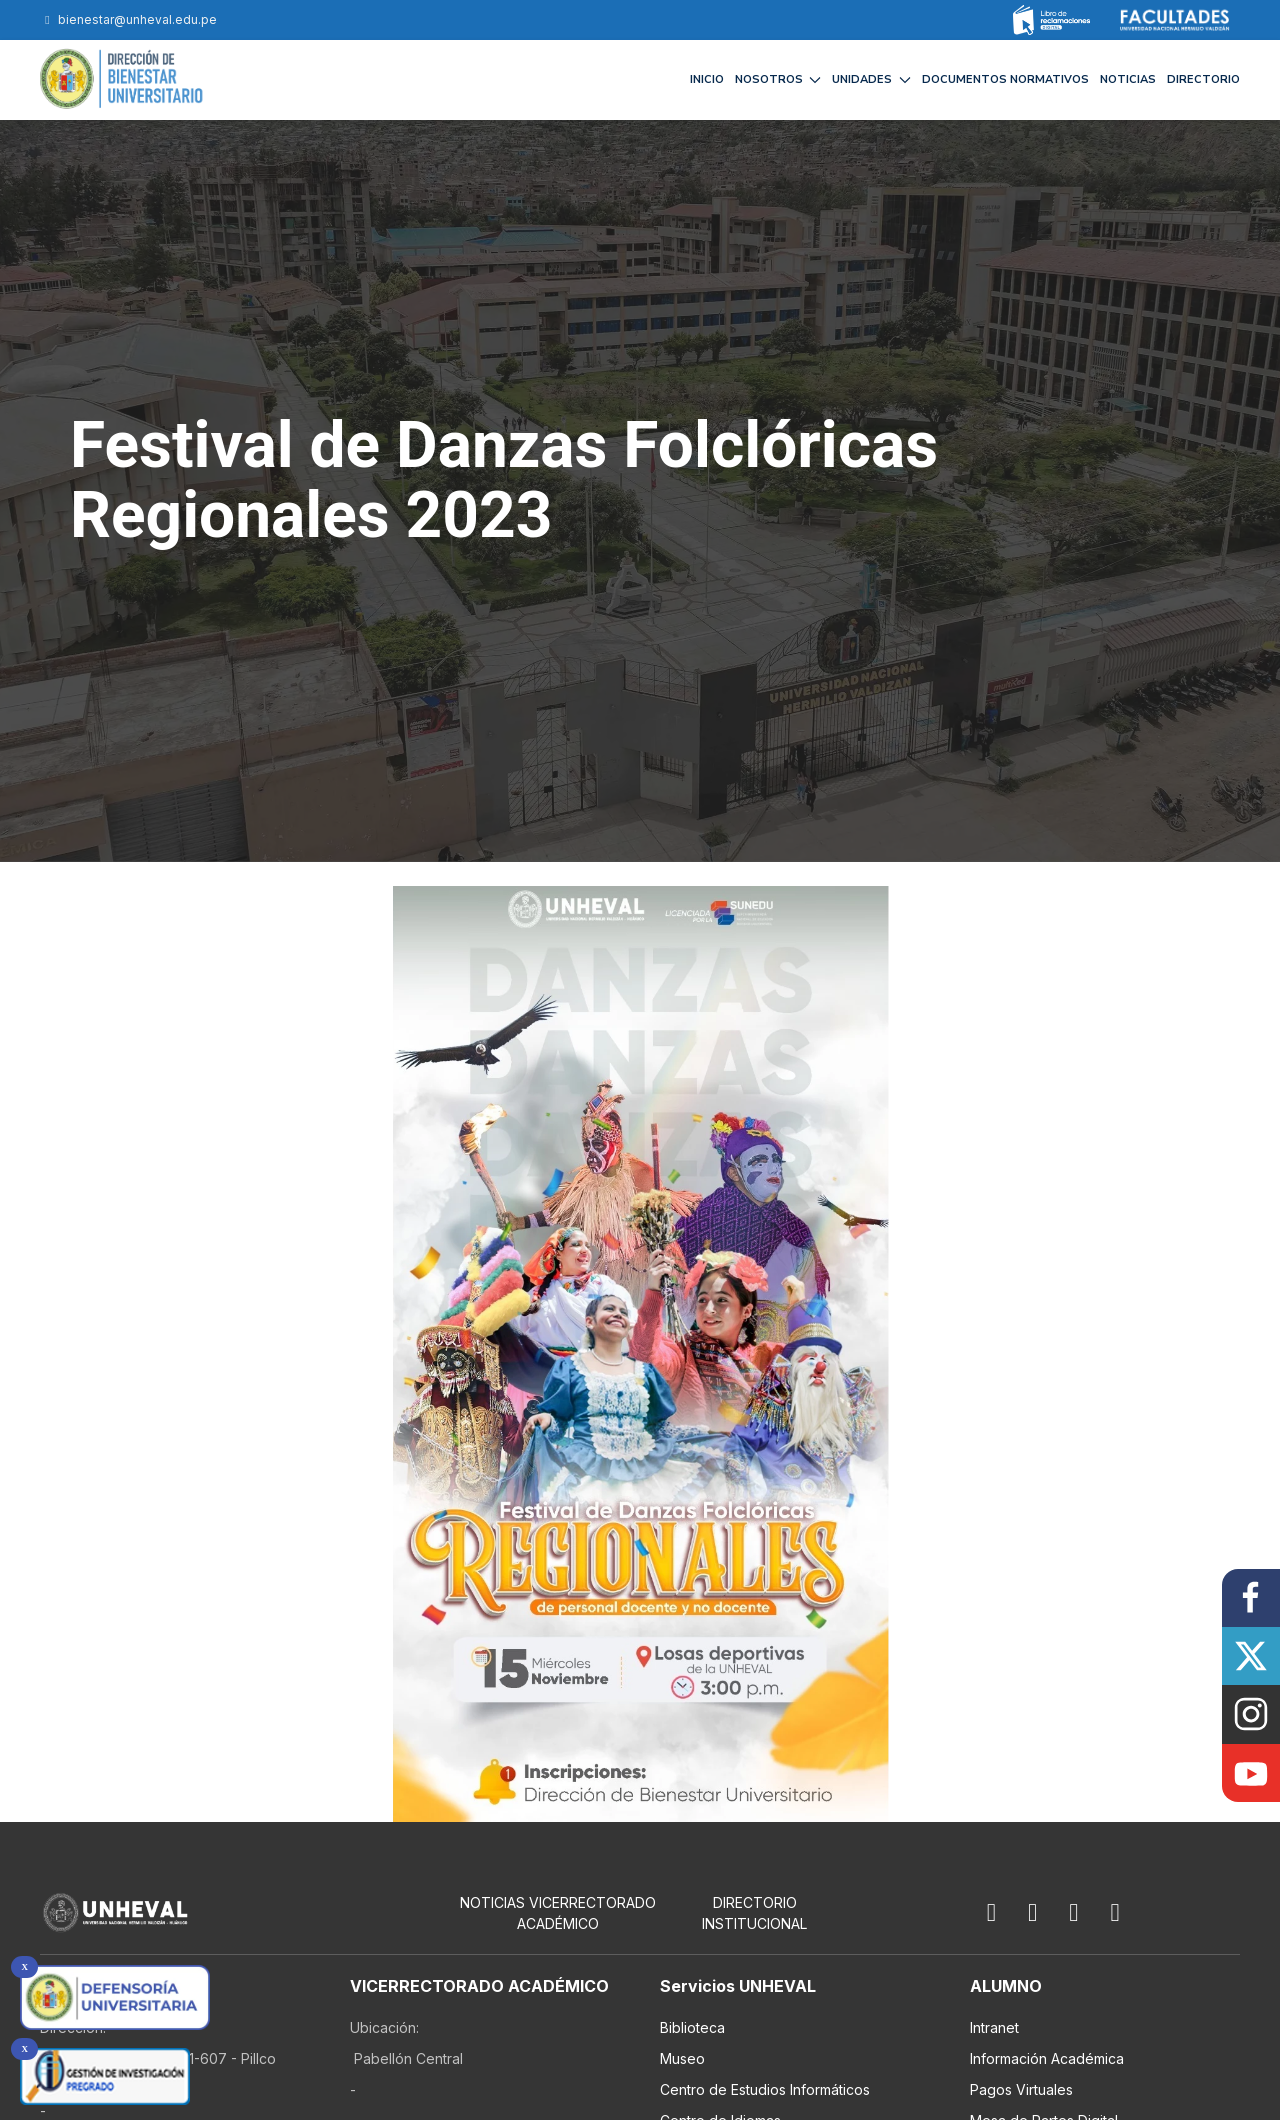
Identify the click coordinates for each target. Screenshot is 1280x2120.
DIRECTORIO (1203, 79)
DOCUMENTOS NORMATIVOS (1005, 79)
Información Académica (1047, 2058)
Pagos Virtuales (1021, 2089)
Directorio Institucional (754, 1913)
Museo (682, 2058)
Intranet (994, 2027)
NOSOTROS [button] (778, 79)
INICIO (707, 79)
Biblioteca (692, 2027)
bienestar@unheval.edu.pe (128, 19)
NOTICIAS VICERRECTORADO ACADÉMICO (558, 1913)
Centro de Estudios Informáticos (765, 2089)
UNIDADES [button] (871, 79)
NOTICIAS (1128, 79)
